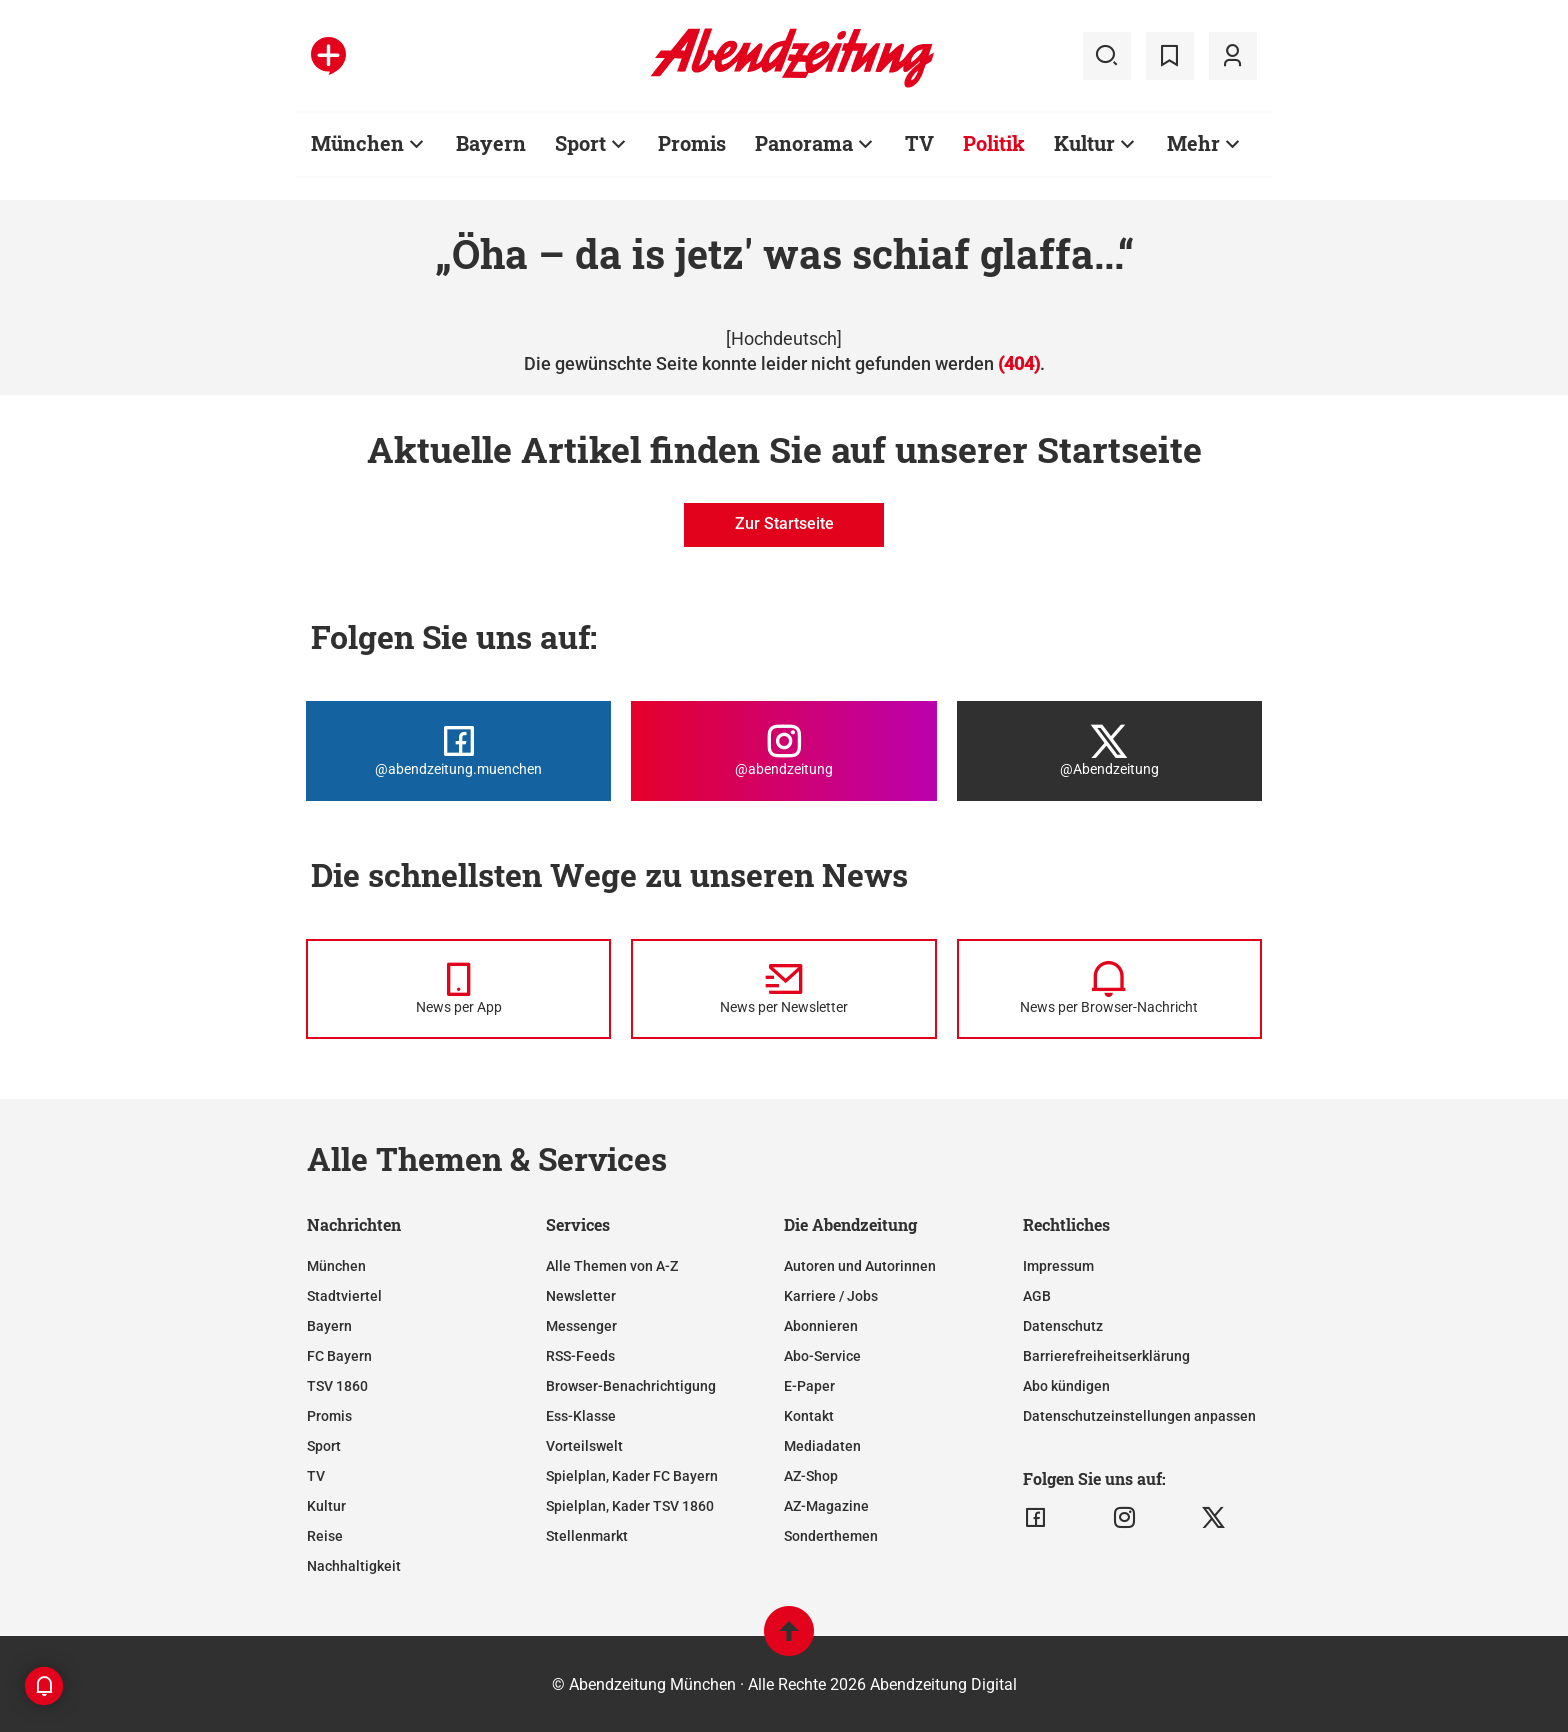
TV (316, 1476)
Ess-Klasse (581, 1416)
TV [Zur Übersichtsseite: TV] (919, 143)
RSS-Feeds (580, 1356)
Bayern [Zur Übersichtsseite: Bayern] (491, 143)
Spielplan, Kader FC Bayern (632, 1476)
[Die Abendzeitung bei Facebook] (458, 751)
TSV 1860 (337, 1386)
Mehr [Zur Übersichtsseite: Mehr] (1193, 143)
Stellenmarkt (587, 1536)
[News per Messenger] (458, 989)
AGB (1037, 1296)
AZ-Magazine (826, 1506)
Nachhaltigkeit (354, 1566)
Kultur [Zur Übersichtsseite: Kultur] (1084, 143)
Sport (324, 1446)
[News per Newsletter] (783, 989)
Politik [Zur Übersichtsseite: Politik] (994, 143)
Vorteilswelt (584, 1446)
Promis (329, 1416)
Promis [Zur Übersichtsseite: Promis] (692, 143)
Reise (325, 1536)
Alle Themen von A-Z (612, 1266)
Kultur (326, 1506)
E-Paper (809, 1386)
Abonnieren (821, 1326)
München (336, 1266)
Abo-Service (822, 1356)
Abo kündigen (1066, 1386)
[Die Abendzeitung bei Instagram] (783, 751)
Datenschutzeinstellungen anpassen (1139, 1416)
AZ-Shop (811, 1476)
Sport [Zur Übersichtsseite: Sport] (580, 143)
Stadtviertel (344, 1296)
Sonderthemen (831, 1536)
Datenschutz (1063, 1326)
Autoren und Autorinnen (860, 1266)
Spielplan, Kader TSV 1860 (630, 1506)
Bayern (329, 1326)
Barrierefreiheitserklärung (1106, 1356)
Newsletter (581, 1296)
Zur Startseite (784, 523)
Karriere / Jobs (831, 1296)
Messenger (581, 1326)
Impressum (1058, 1266)
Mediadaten (822, 1446)
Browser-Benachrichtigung (631, 1386)
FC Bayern (339, 1356)
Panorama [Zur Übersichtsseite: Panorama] (804, 143)
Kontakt (809, 1416)
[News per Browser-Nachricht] (1109, 989)
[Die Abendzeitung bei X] (1109, 751)
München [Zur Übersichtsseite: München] (357, 143)
